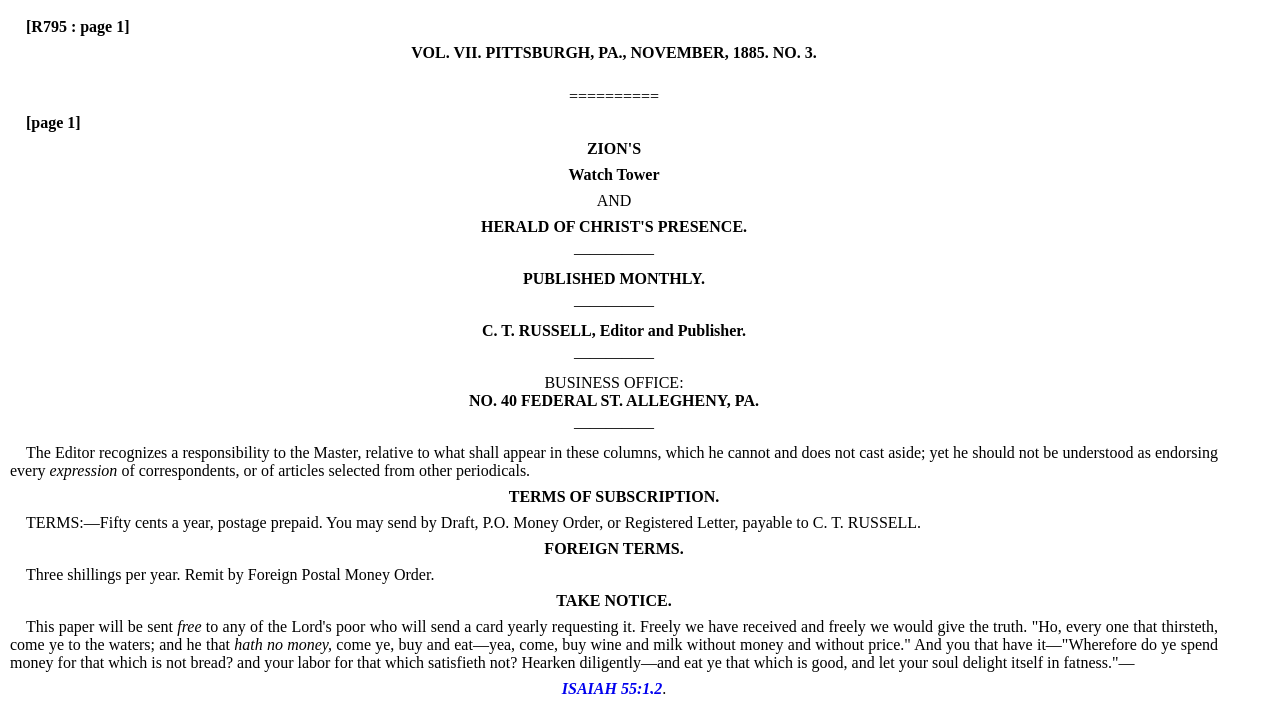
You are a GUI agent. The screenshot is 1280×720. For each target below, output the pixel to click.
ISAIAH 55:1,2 (612, 688)
